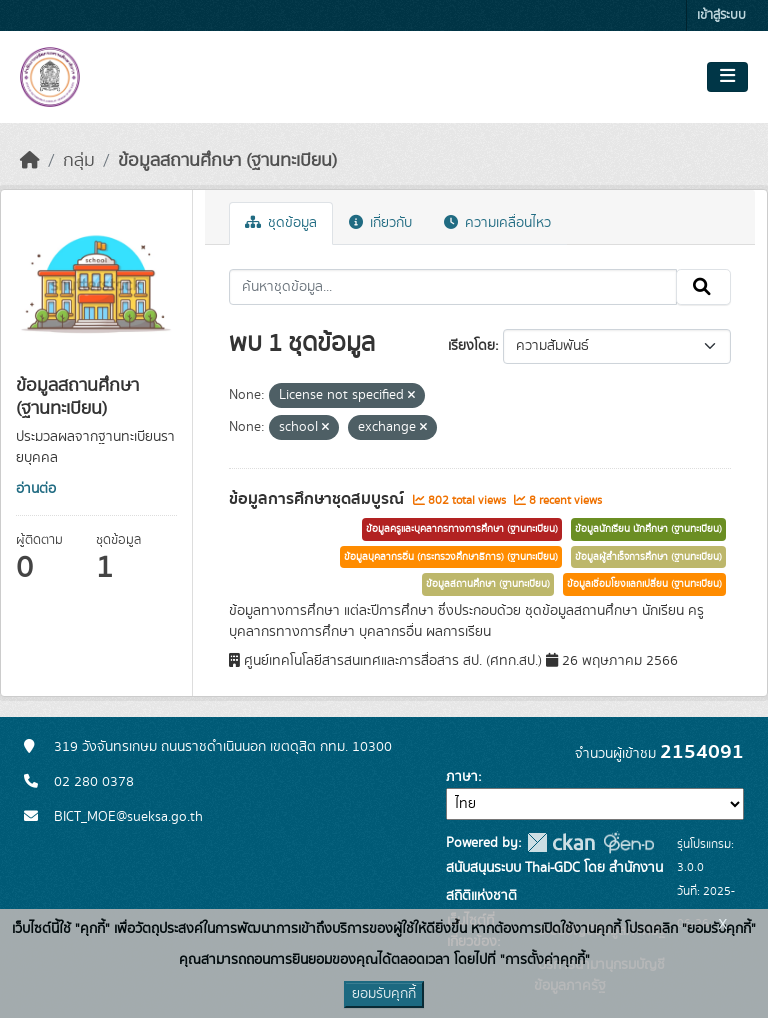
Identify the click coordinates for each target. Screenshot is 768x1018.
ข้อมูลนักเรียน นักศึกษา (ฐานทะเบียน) (648, 529)
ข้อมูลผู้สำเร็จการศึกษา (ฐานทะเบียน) (648, 557)
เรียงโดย (471, 346)
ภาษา (462, 777)
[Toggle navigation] (727, 77)
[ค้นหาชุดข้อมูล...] (453, 287)
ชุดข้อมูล (281, 223)
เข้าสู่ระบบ (721, 15)
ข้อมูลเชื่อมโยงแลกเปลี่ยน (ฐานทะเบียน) (644, 584)
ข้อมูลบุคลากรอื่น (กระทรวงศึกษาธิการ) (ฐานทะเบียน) (451, 557)
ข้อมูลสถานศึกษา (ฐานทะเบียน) (227, 161)
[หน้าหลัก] (30, 161)
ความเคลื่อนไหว (497, 223)
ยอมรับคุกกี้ (384, 994)
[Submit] (703, 287)
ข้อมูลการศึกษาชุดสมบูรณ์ (318, 499)
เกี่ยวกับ (380, 223)
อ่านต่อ (36, 489)
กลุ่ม (79, 161)
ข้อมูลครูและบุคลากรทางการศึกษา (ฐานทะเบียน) (462, 529)
